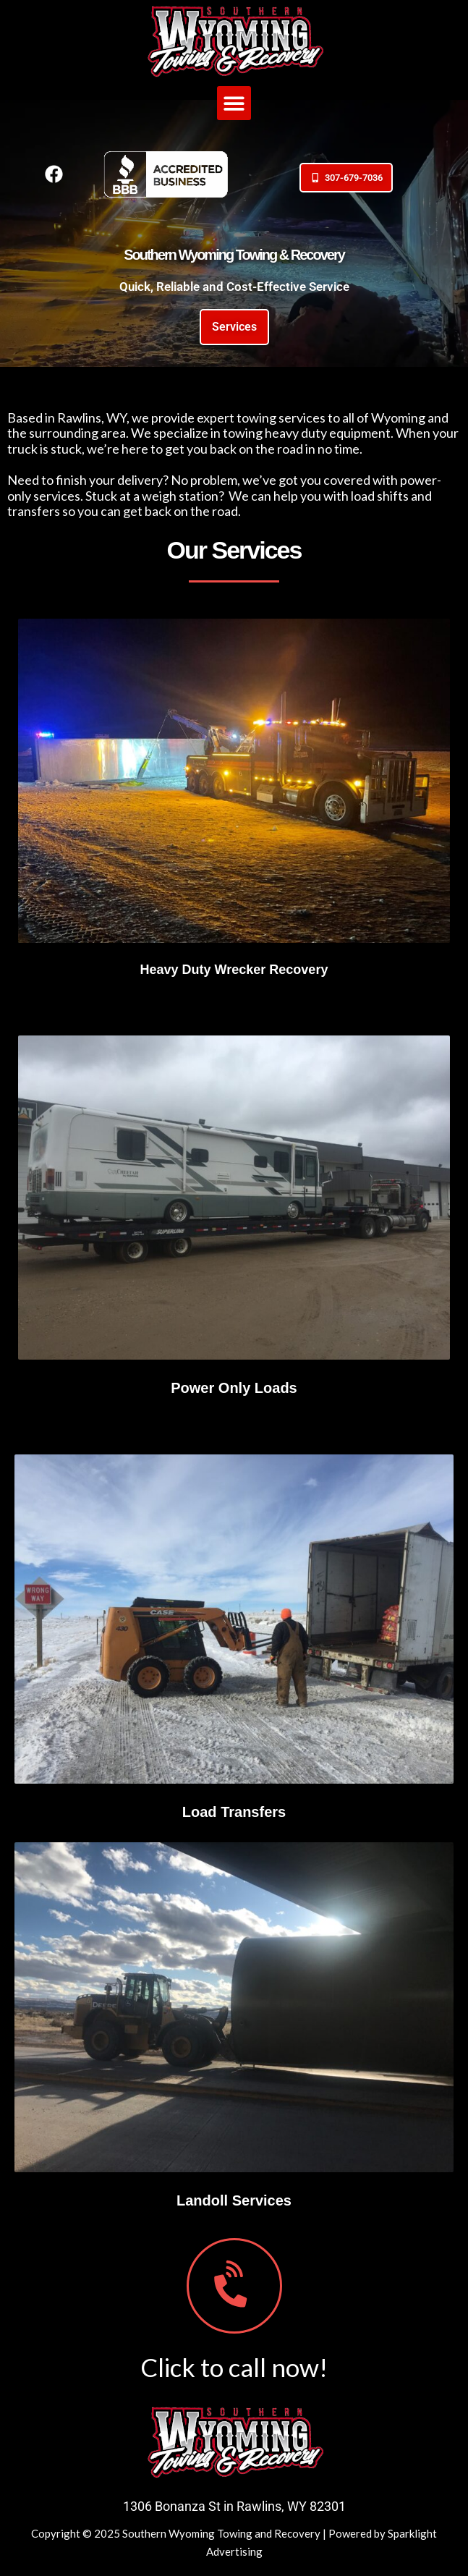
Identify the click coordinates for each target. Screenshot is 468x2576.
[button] (234, 103)
